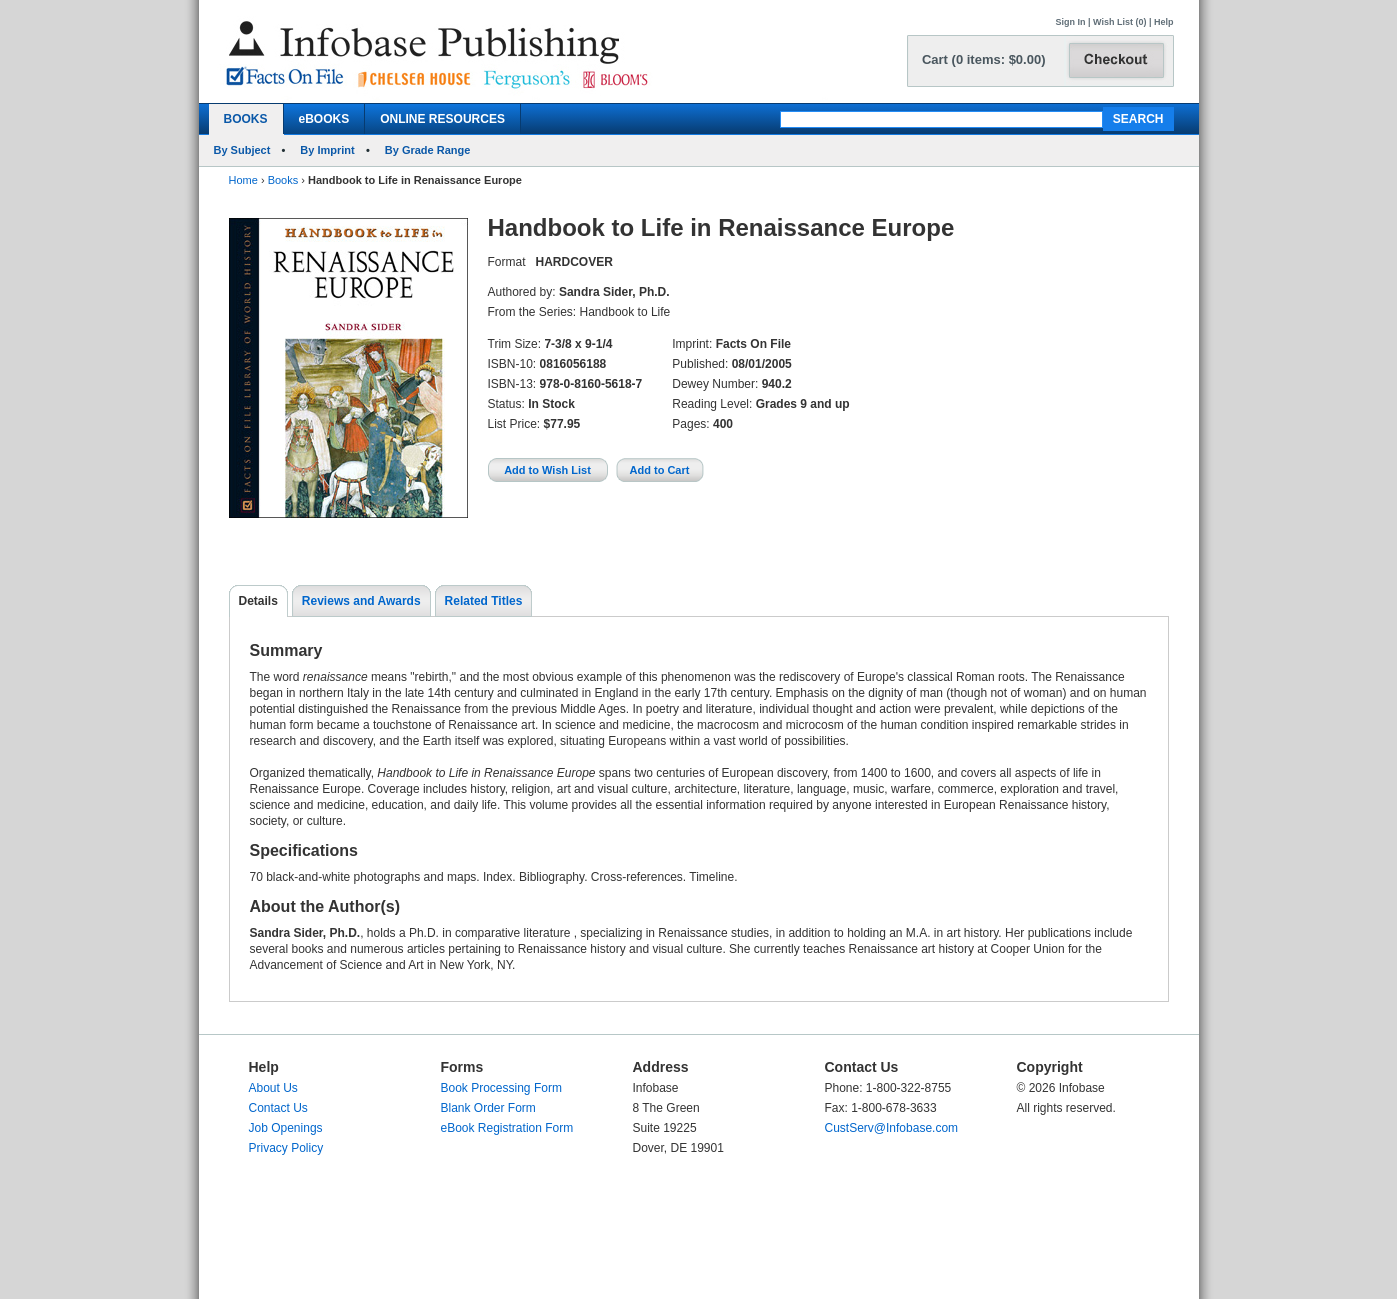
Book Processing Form (501, 1088)
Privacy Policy (286, 1148)
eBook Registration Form (507, 1128)
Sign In (1071, 22)
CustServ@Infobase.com (892, 1128)
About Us (273, 1088)
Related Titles (484, 601)
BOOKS (246, 119)
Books (283, 180)
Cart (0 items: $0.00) (984, 59)
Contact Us (278, 1108)
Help (1164, 22)
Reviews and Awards (361, 601)
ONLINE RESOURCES (442, 119)
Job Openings (286, 1128)
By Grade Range (428, 150)
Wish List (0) (1119, 22)
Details (258, 601)
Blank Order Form (488, 1108)
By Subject (242, 150)
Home (243, 180)
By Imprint (327, 150)
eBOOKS (324, 119)
